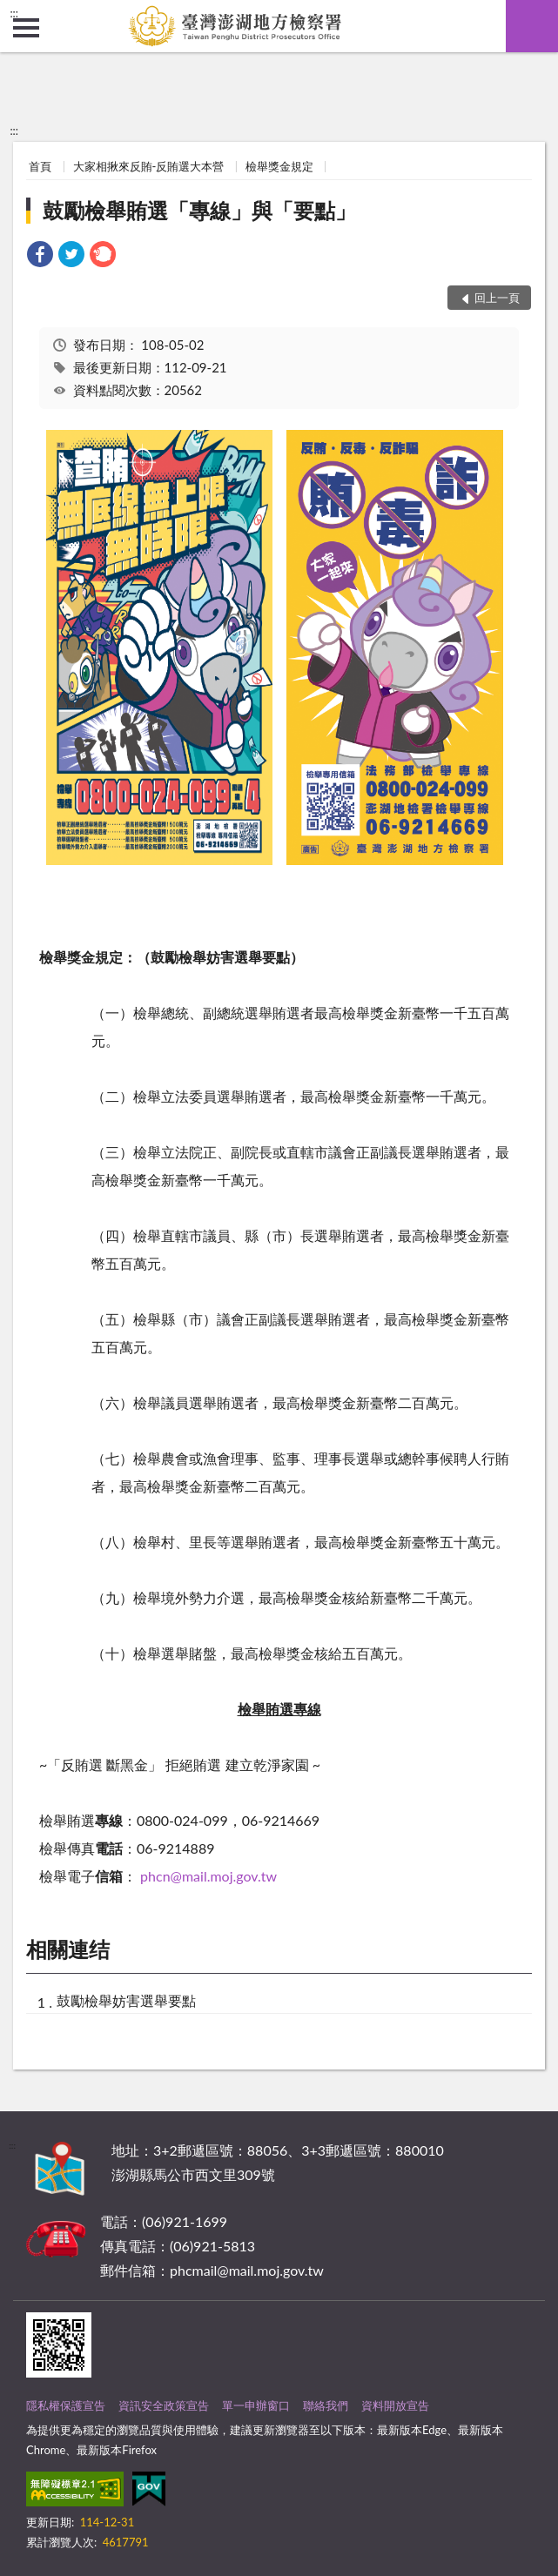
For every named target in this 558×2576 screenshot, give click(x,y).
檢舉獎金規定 (279, 166)
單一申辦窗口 (256, 2405)
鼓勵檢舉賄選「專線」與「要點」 (199, 210)
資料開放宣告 (395, 2405)
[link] (40, 256)
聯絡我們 (325, 2405)
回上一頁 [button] (497, 298)
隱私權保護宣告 (65, 2405)
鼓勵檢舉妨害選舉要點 (126, 2000)
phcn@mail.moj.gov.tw (208, 1876)
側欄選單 (26, 27)
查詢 (532, 26)
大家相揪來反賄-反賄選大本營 (149, 166)
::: (14, 13)
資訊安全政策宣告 (163, 2405)
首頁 (40, 166)
